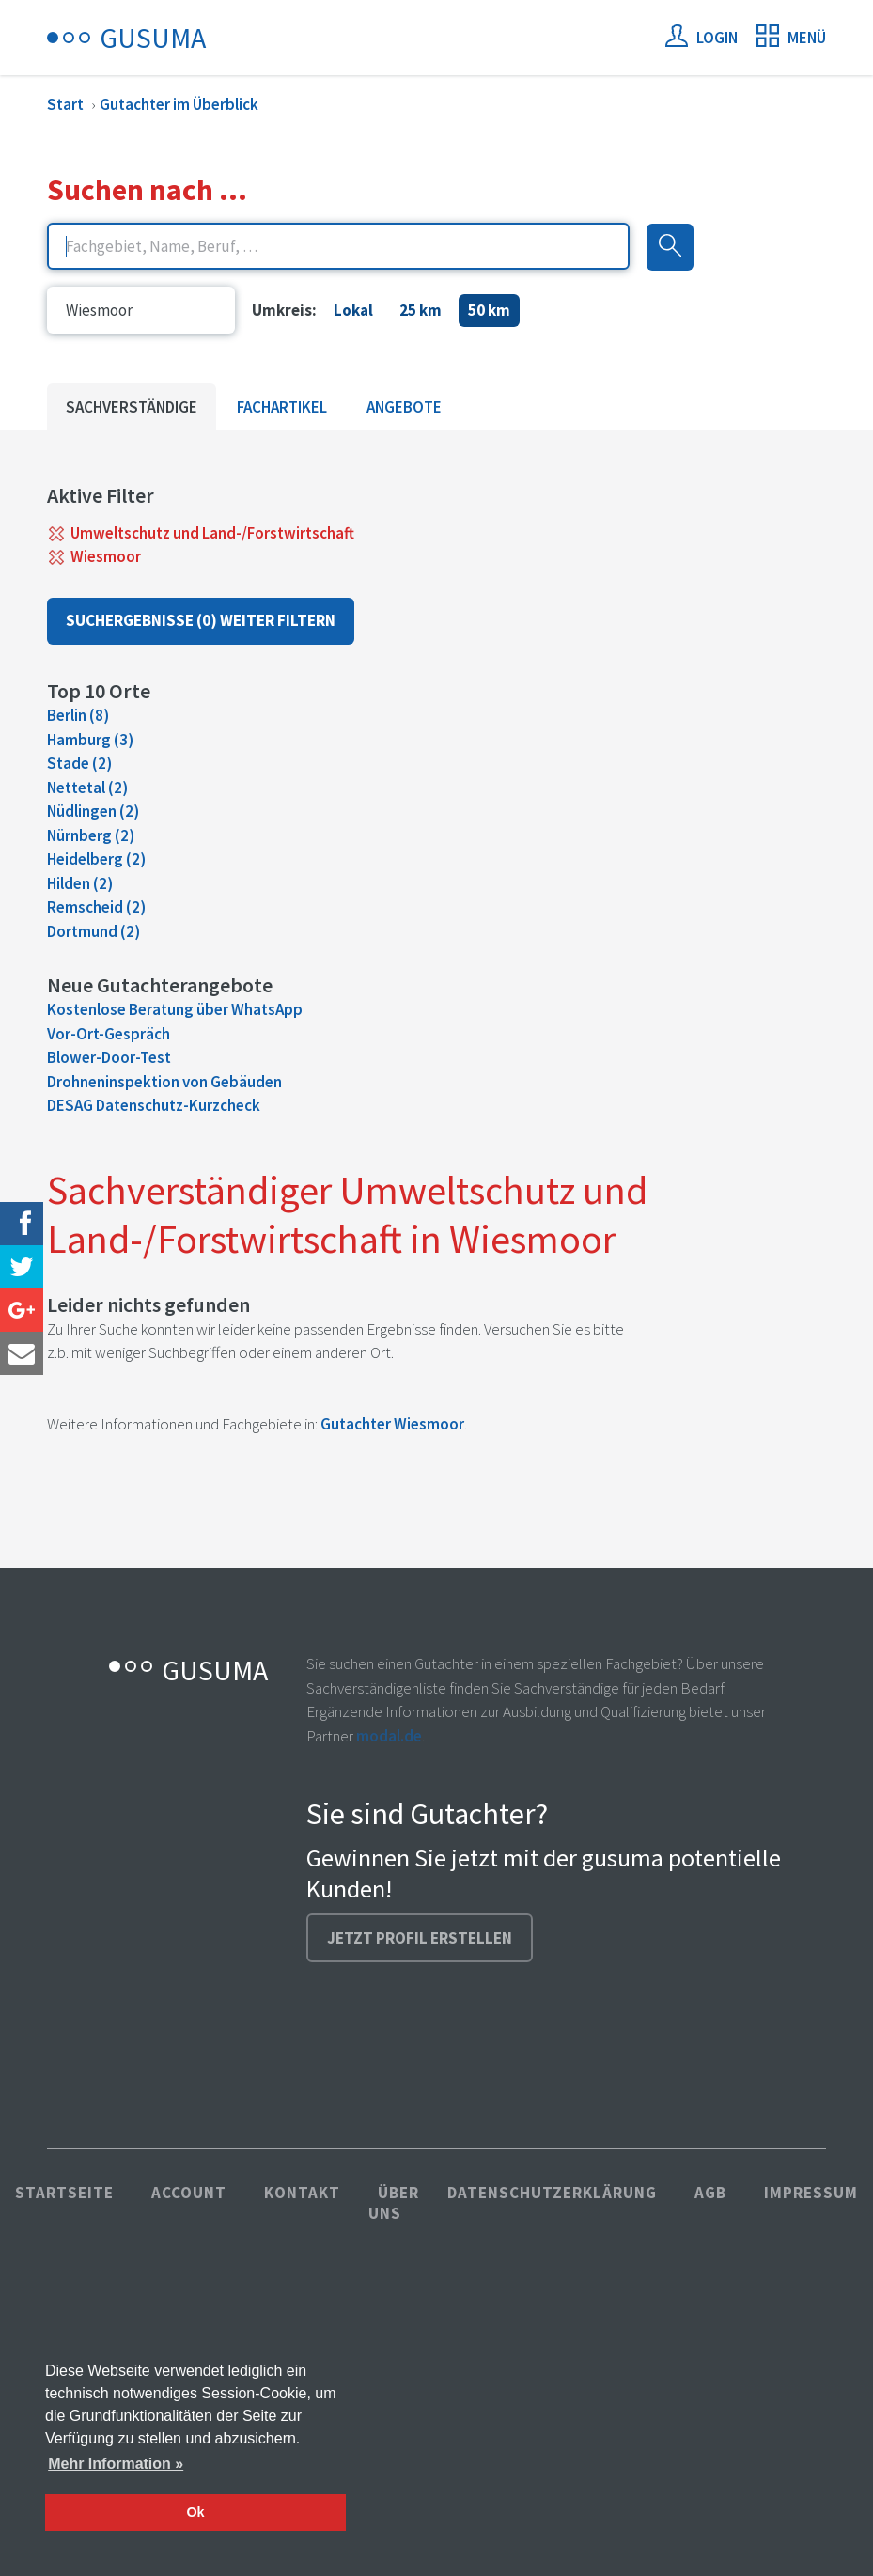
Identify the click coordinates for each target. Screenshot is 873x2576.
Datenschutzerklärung (552, 2192)
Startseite (64, 2192)
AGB (710, 2192)
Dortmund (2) (93, 931)
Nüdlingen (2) (93, 811)
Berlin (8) (78, 715)
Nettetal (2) (87, 787)
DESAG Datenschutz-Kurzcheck (153, 1105)
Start (65, 104)
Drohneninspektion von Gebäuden (164, 1081)
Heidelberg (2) (96, 859)
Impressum (811, 2192)
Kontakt (302, 2192)
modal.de (389, 1735)
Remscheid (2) (96, 907)
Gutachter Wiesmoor (392, 1423)
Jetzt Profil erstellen (419, 1938)
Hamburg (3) (90, 739)
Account (188, 2192)
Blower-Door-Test (109, 1057)
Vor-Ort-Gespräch (108, 1033)
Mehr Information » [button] (115, 2464)
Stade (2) (79, 763)
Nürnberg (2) (90, 835)
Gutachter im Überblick (179, 104)
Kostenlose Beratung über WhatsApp (175, 1009)
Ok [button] (195, 2512)
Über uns (393, 2203)
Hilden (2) (80, 883)
